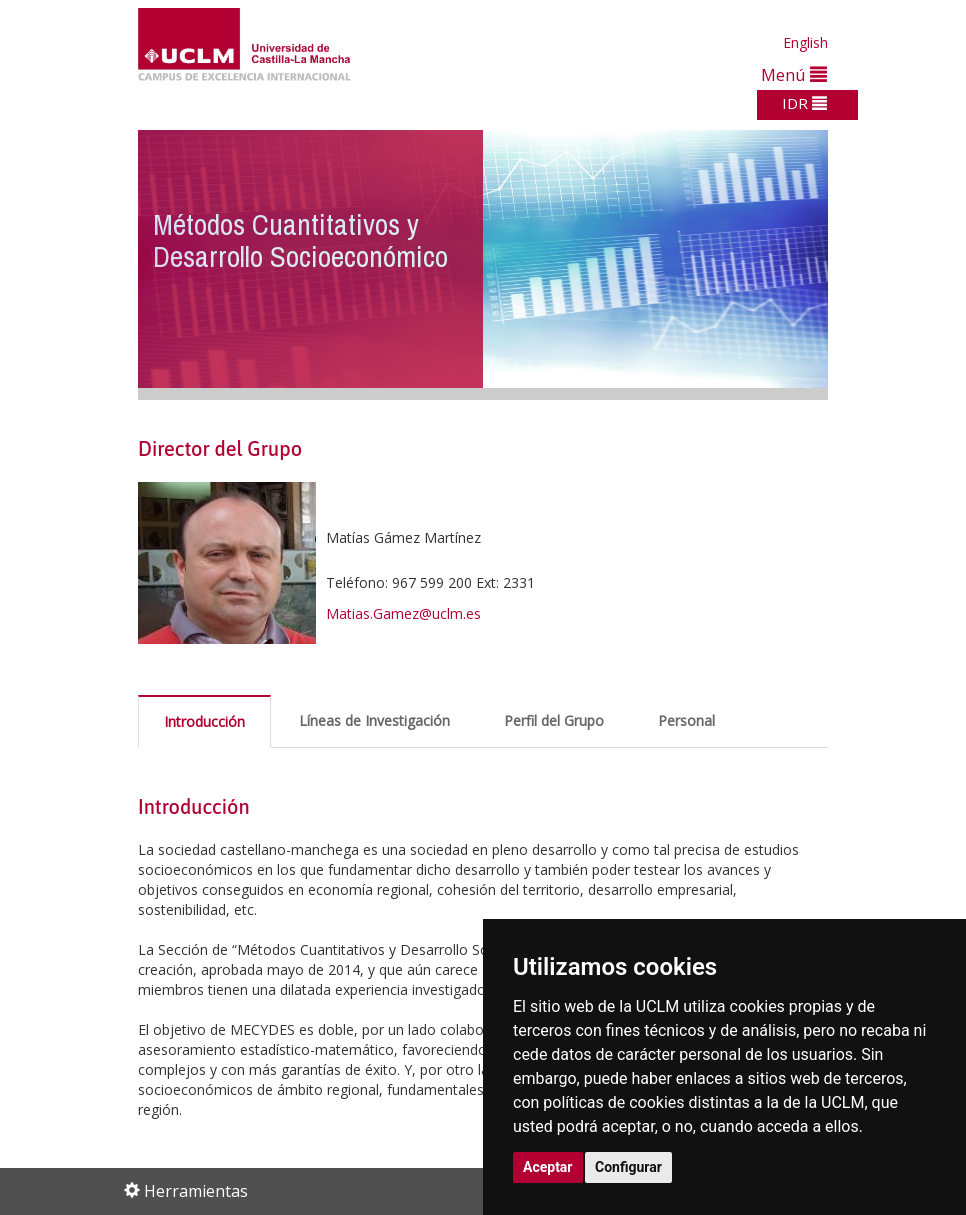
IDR (804, 103)
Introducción (204, 721)
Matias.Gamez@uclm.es (403, 613)
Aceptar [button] (548, 1167)
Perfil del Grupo (554, 720)
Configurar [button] (628, 1167)
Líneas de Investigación (374, 720)
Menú (794, 74)
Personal (686, 720)
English (805, 42)
